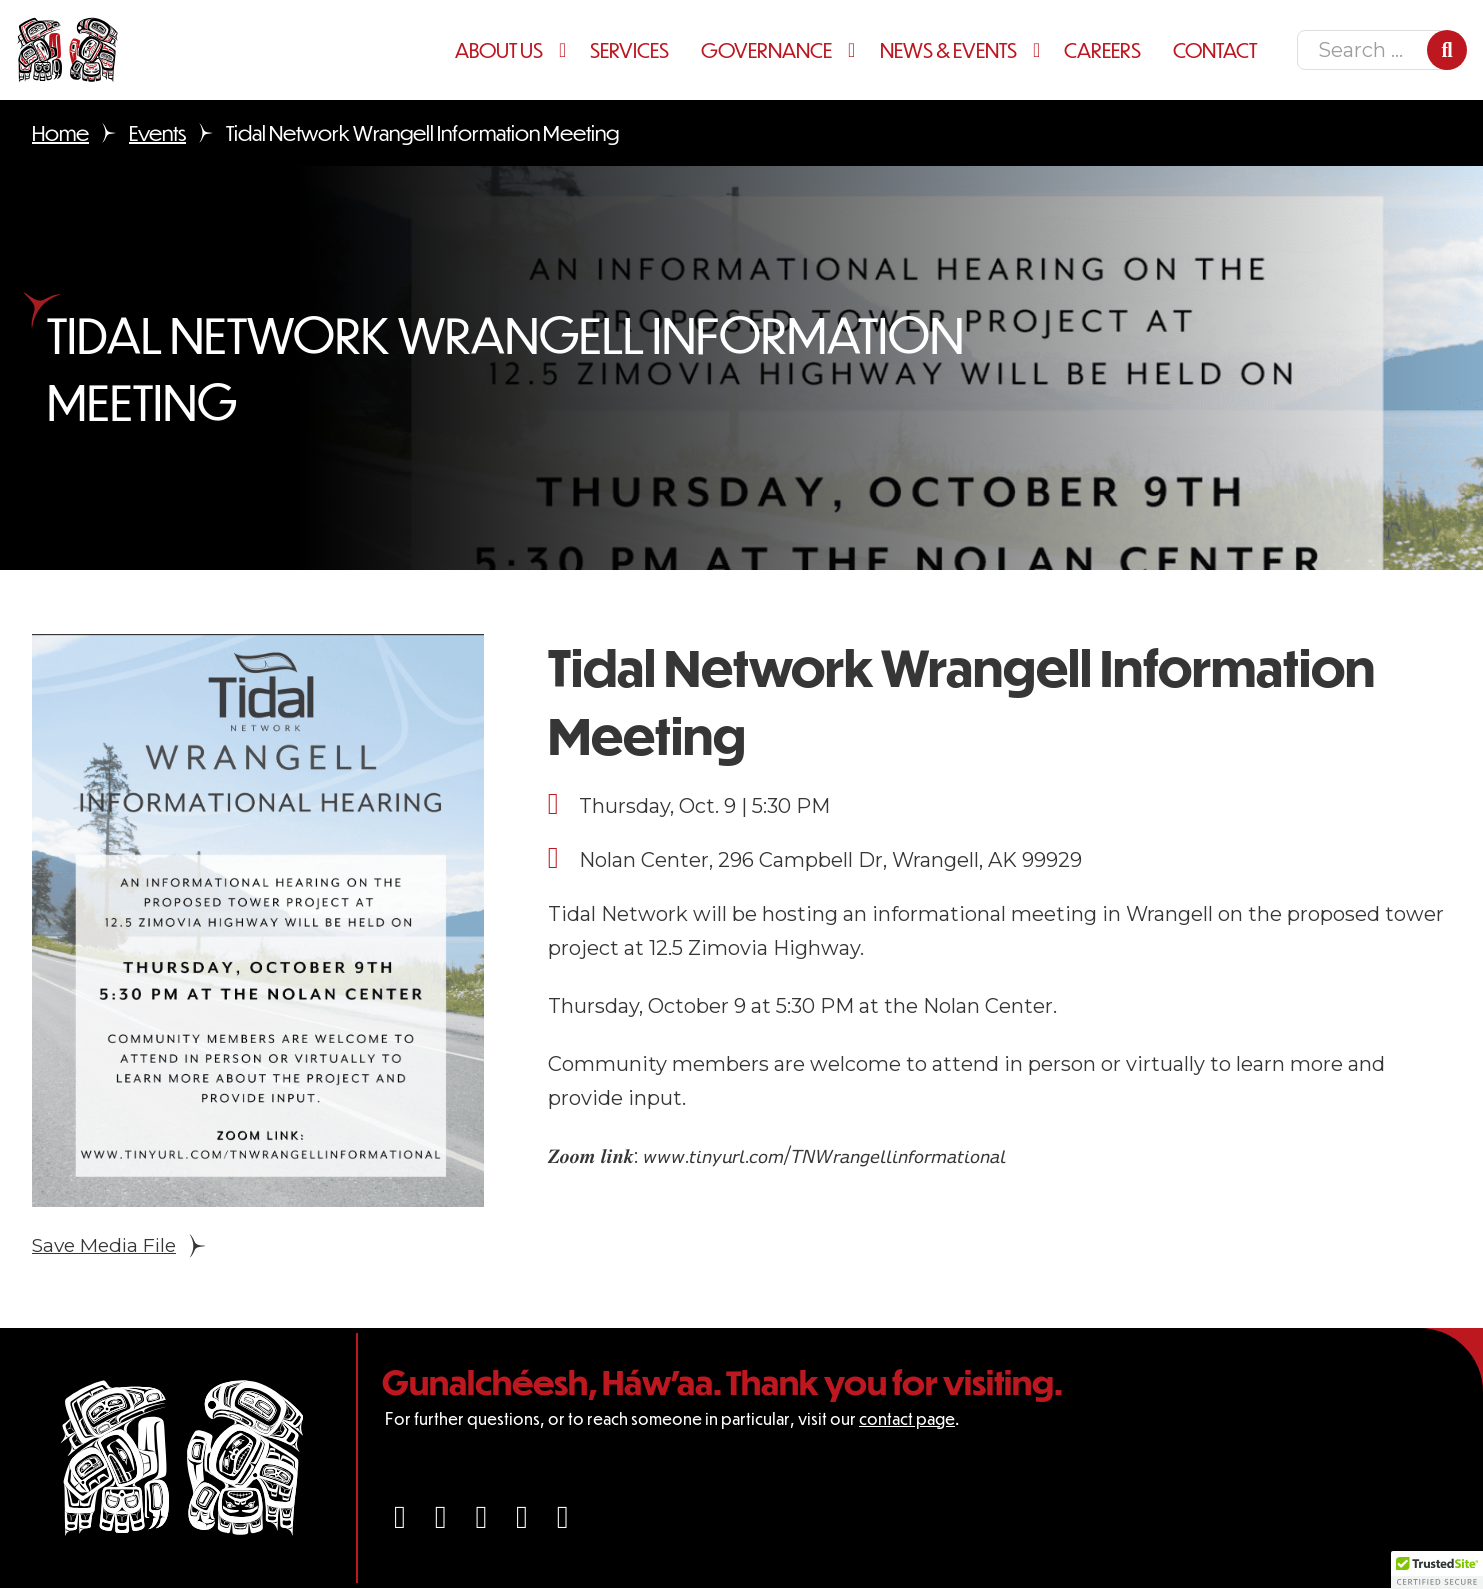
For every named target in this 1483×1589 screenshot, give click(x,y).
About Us (499, 49)
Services (629, 49)
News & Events (948, 49)
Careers (1102, 49)
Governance (766, 49)
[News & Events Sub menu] (1040, 50)
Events (157, 132)
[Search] (1447, 50)
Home (60, 132)
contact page (907, 1419)
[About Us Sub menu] (566, 50)
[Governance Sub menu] (855, 50)
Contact (1215, 49)
